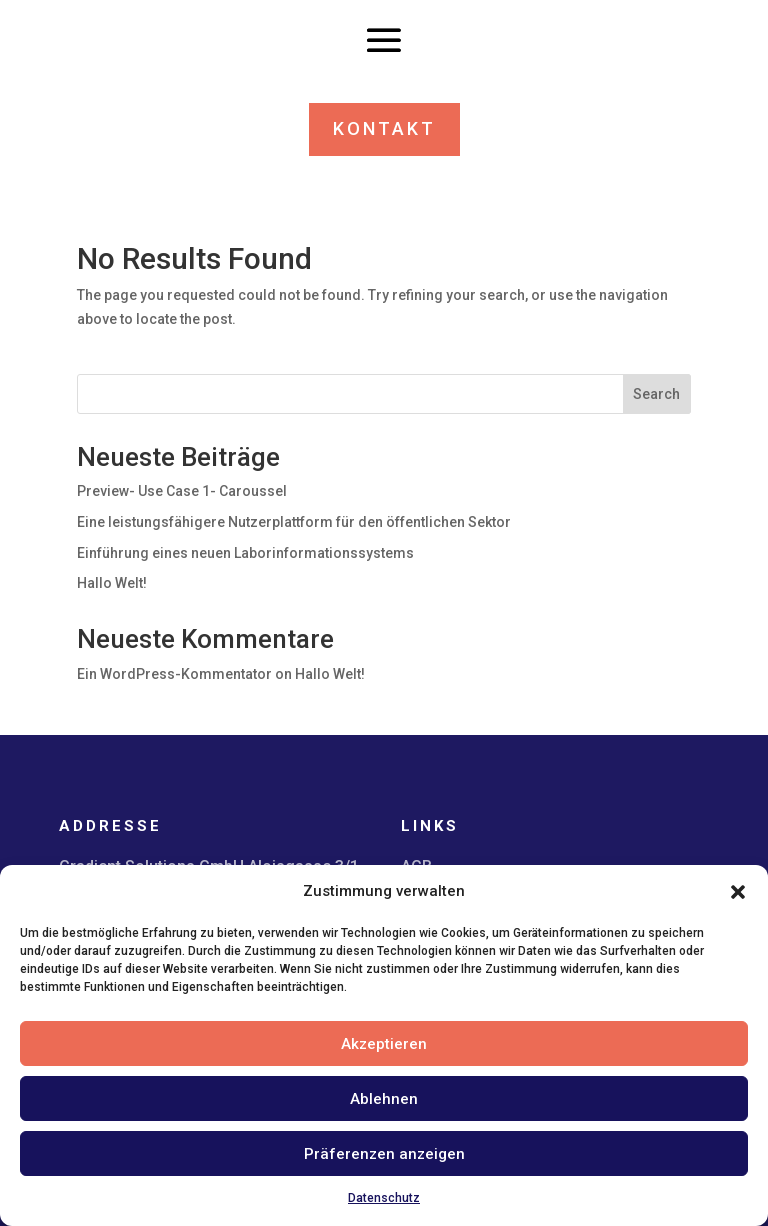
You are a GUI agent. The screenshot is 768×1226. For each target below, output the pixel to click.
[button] (738, 892)
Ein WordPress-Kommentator (174, 674)
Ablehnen (384, 1099)
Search (656, 394)
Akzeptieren (384, 1044)
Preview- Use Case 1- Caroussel (182, 491)
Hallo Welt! (112, 583)
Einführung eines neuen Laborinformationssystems (245, 553)
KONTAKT (384, 128)
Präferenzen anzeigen (384, 1154)
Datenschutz (384, 1198)
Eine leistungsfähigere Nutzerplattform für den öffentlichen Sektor (294, 522)
